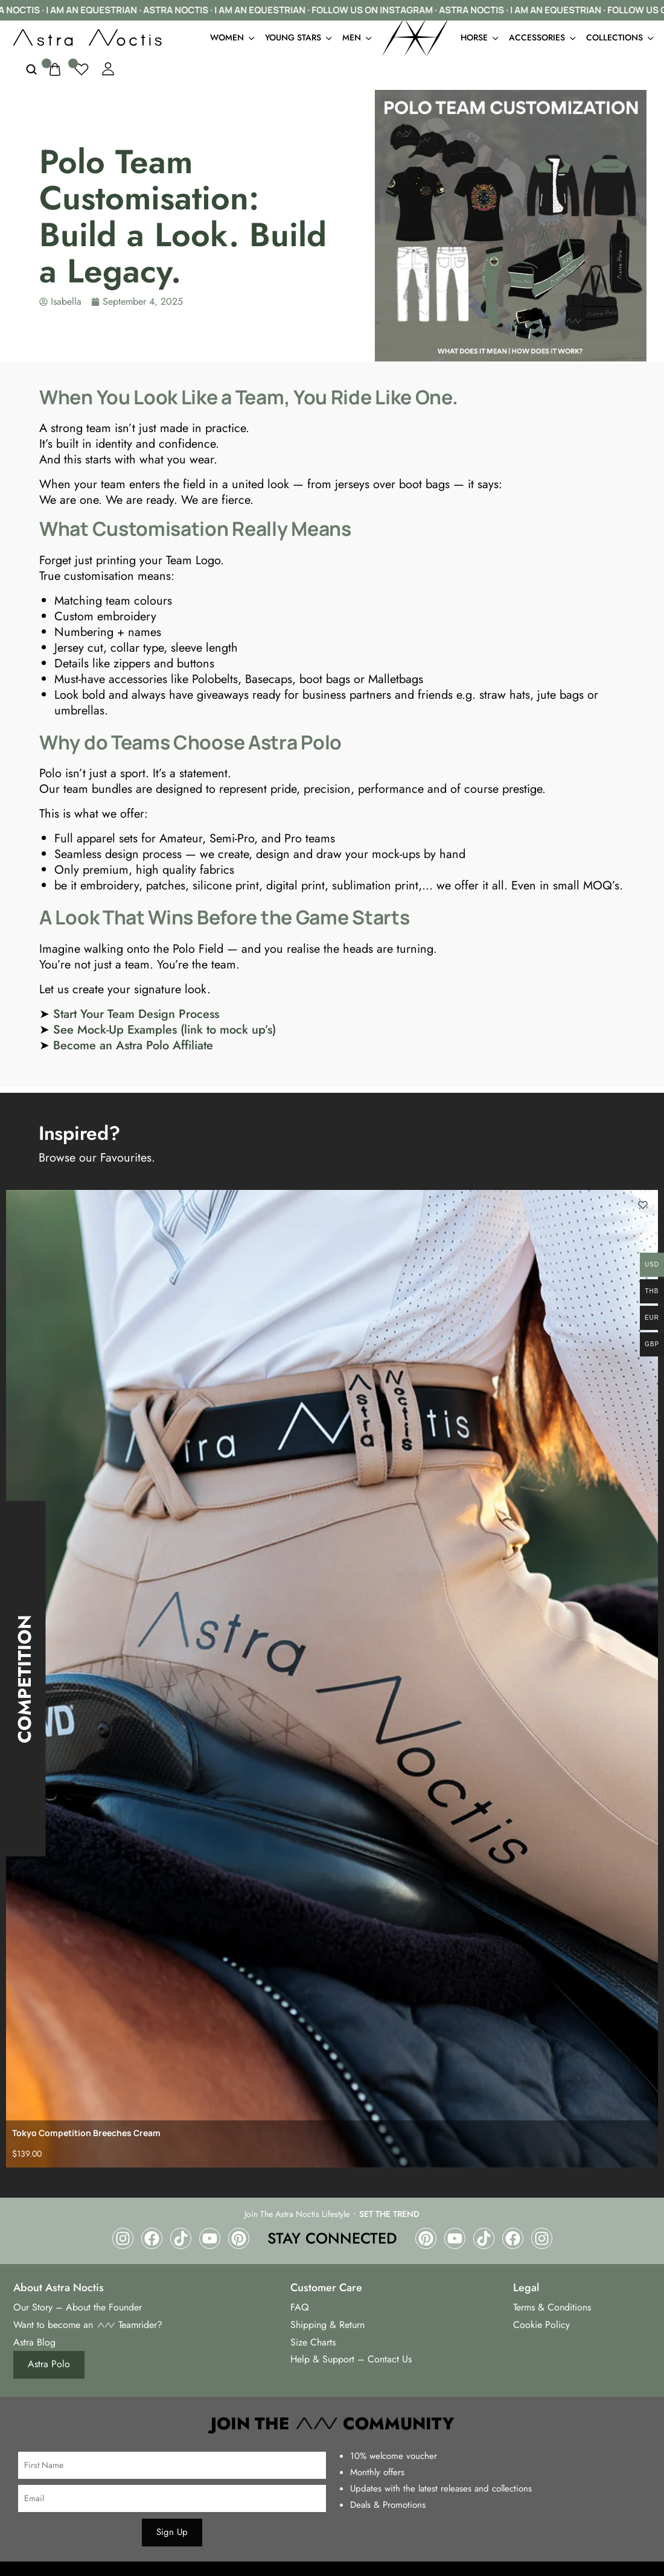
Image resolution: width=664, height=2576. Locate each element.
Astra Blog (34, 2342)
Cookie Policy (541, 2325)
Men (356, 37)
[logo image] (87, 36)
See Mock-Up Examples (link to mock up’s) (164, 1029)
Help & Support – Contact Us (351, 2359)
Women (231, 37)
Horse (479, 37)
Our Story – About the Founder (77, 2307)
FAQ (299, 2307)
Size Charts (313, 2342)
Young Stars (297, 37)
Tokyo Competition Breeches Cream (86, 2133)
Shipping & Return (327, 2325)
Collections (619, 37)
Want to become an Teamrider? (87, 2325)
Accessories (541, 37)
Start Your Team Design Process (136, 1014)
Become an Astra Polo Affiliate (133, 1045)
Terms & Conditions (552, 2307)
